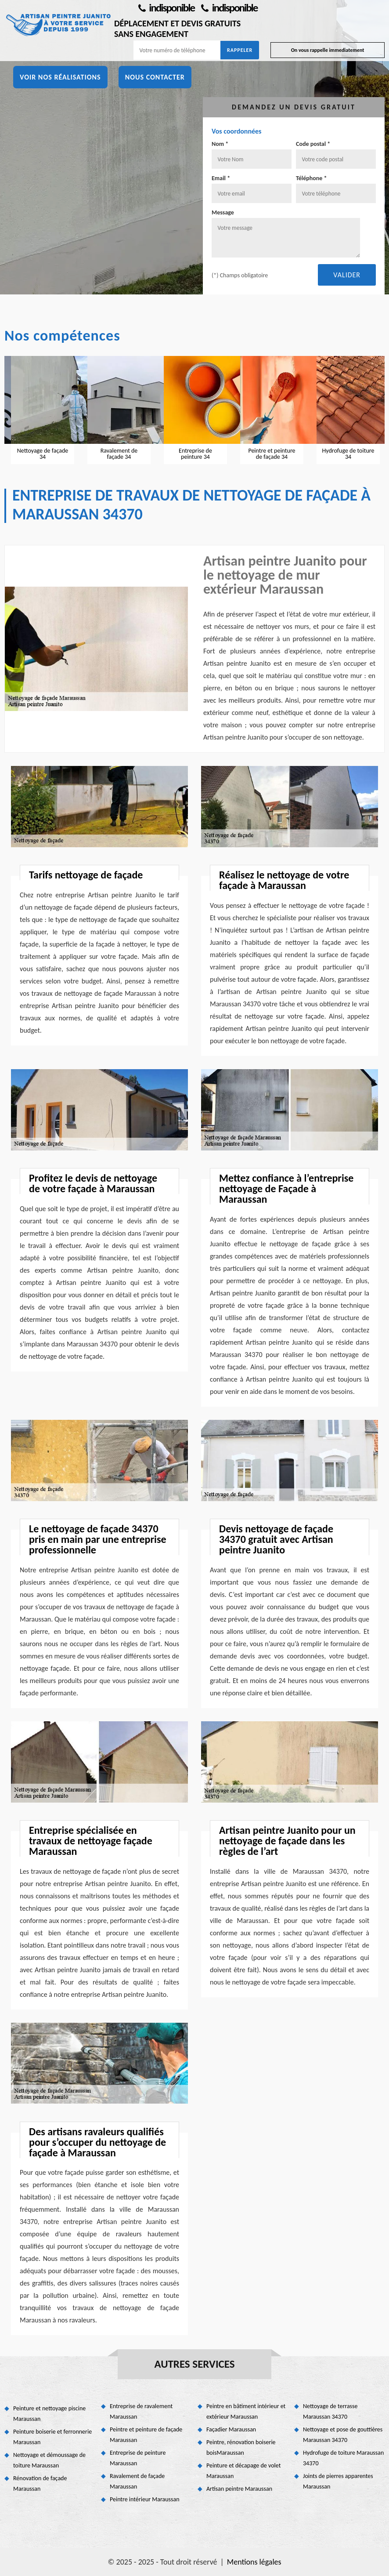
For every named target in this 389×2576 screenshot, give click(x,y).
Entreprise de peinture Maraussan (138, 2458)
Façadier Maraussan (231, 2429)
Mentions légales (254, 2562)
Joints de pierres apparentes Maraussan (338, 2481)
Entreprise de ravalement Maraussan (141, 2411)
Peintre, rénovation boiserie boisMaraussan (241, 2447)
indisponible (166, 8)
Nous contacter (155, 77)
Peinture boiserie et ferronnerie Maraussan (52, 2437)
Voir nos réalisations (60, 77)
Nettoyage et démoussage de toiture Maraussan (49, 2460)
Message (223, 212)
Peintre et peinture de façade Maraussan (146, 2435)
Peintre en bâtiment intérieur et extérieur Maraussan (245, 2411)
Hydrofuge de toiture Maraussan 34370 (343, 2458)
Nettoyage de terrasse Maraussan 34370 (330, 2411)
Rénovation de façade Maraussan (40, 2483)
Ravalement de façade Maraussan (137, 2481)
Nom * (220, 144)
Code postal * (313, 144)
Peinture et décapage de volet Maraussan (243, 2471)
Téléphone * (311, 178)
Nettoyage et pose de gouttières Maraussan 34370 (342, 2435)
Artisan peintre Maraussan (239, 2489)
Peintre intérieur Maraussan (145, 2499)
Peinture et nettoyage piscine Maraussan (49, 2414)
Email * (221, 178)
